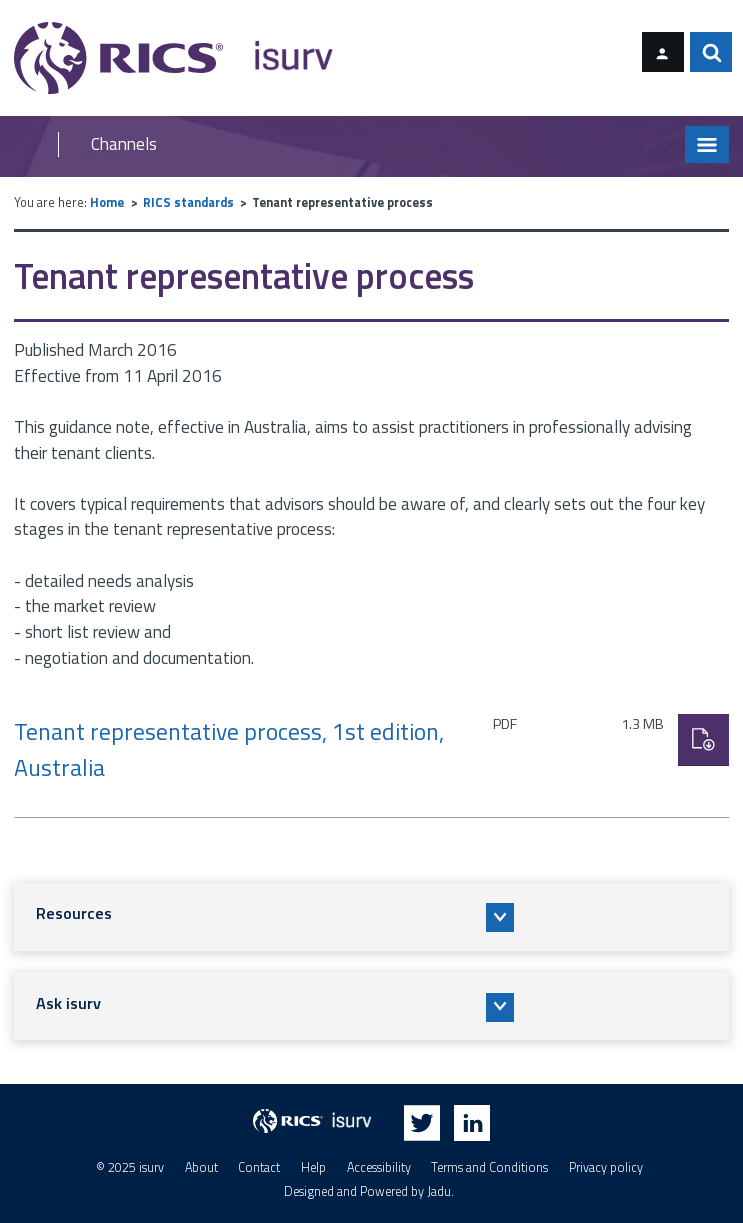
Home (107, 202)
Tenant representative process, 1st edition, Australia (229, 749)
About (201, 1167)
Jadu (439, 1191)
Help (313, 1167)
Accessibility (379, 1167)
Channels (124, 144)
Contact (259, 1167)
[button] (371, 917)
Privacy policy (606, 1167)
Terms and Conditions (489, 1167)
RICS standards (188, 202)
